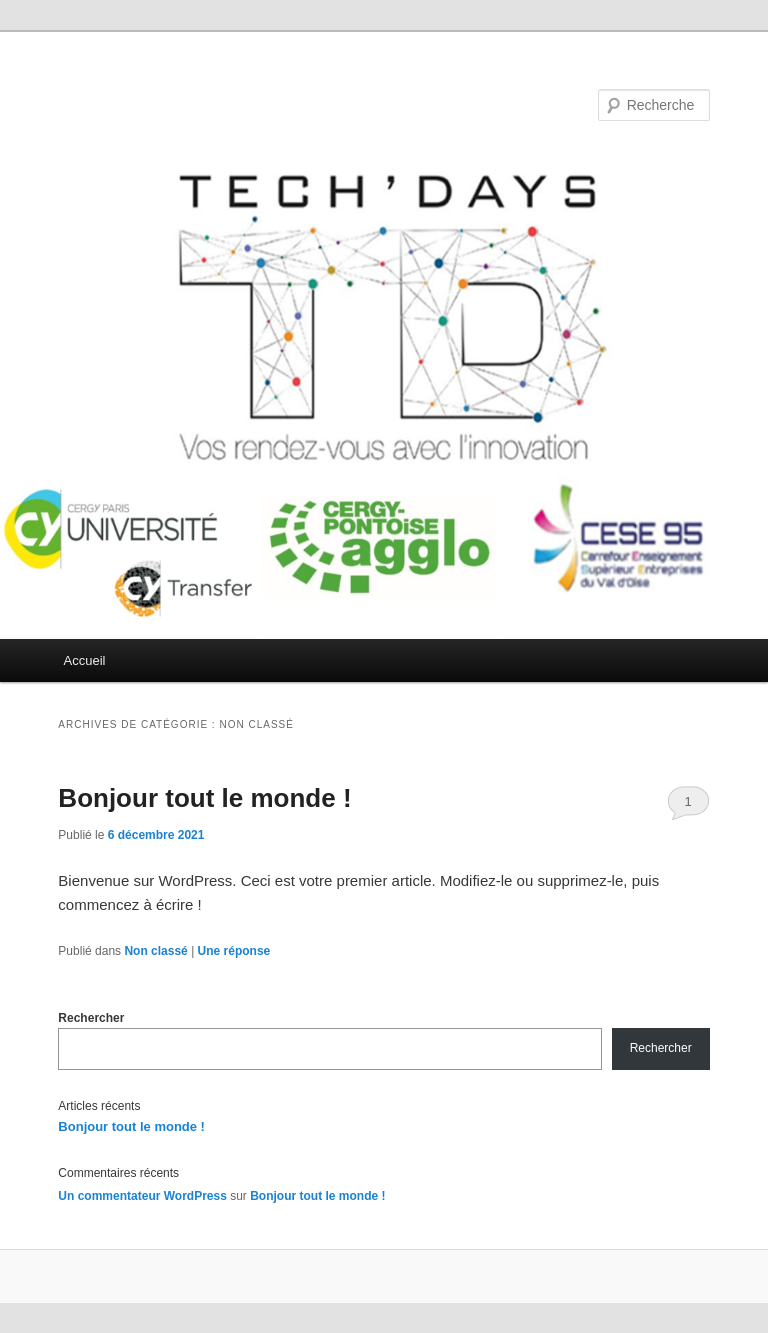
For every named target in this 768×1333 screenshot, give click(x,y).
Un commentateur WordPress (142, 1196)
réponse (234, 951)
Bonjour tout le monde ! (204, 798)
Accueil (85, 660)
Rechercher (91, 1018)
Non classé (155, 951)
